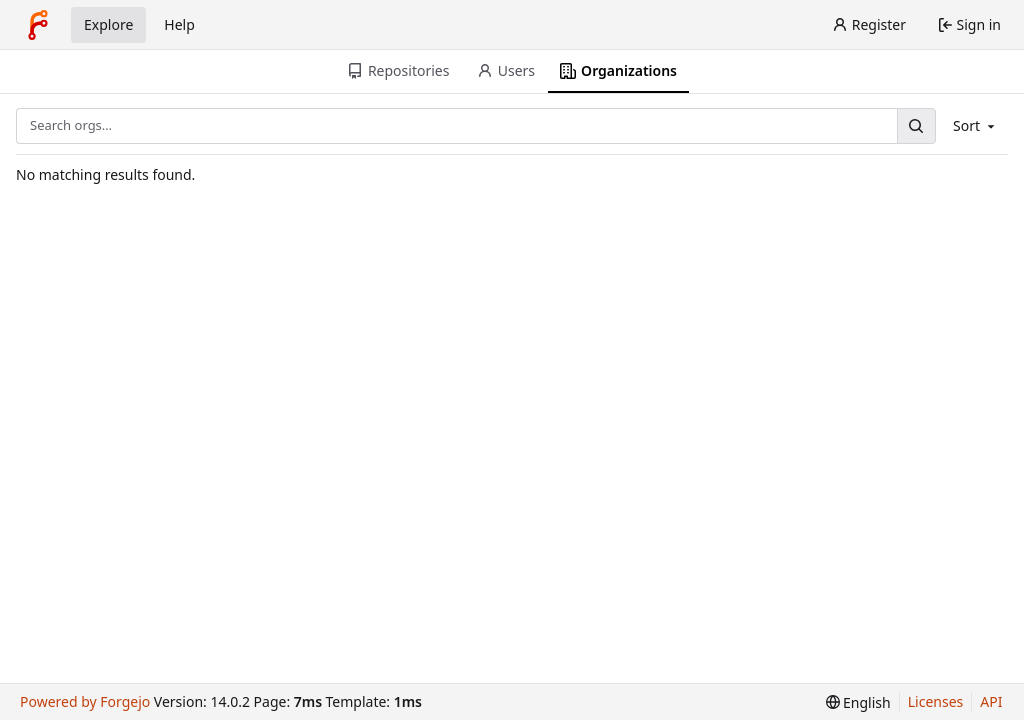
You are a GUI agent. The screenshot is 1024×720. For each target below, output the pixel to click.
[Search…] (916, 125)
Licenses (936, 701)
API (991, 701)
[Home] (38, 25)
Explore (108, 24)
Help (179, 24)
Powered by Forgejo (85, 701)
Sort (975, 125)
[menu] (858, 702)
